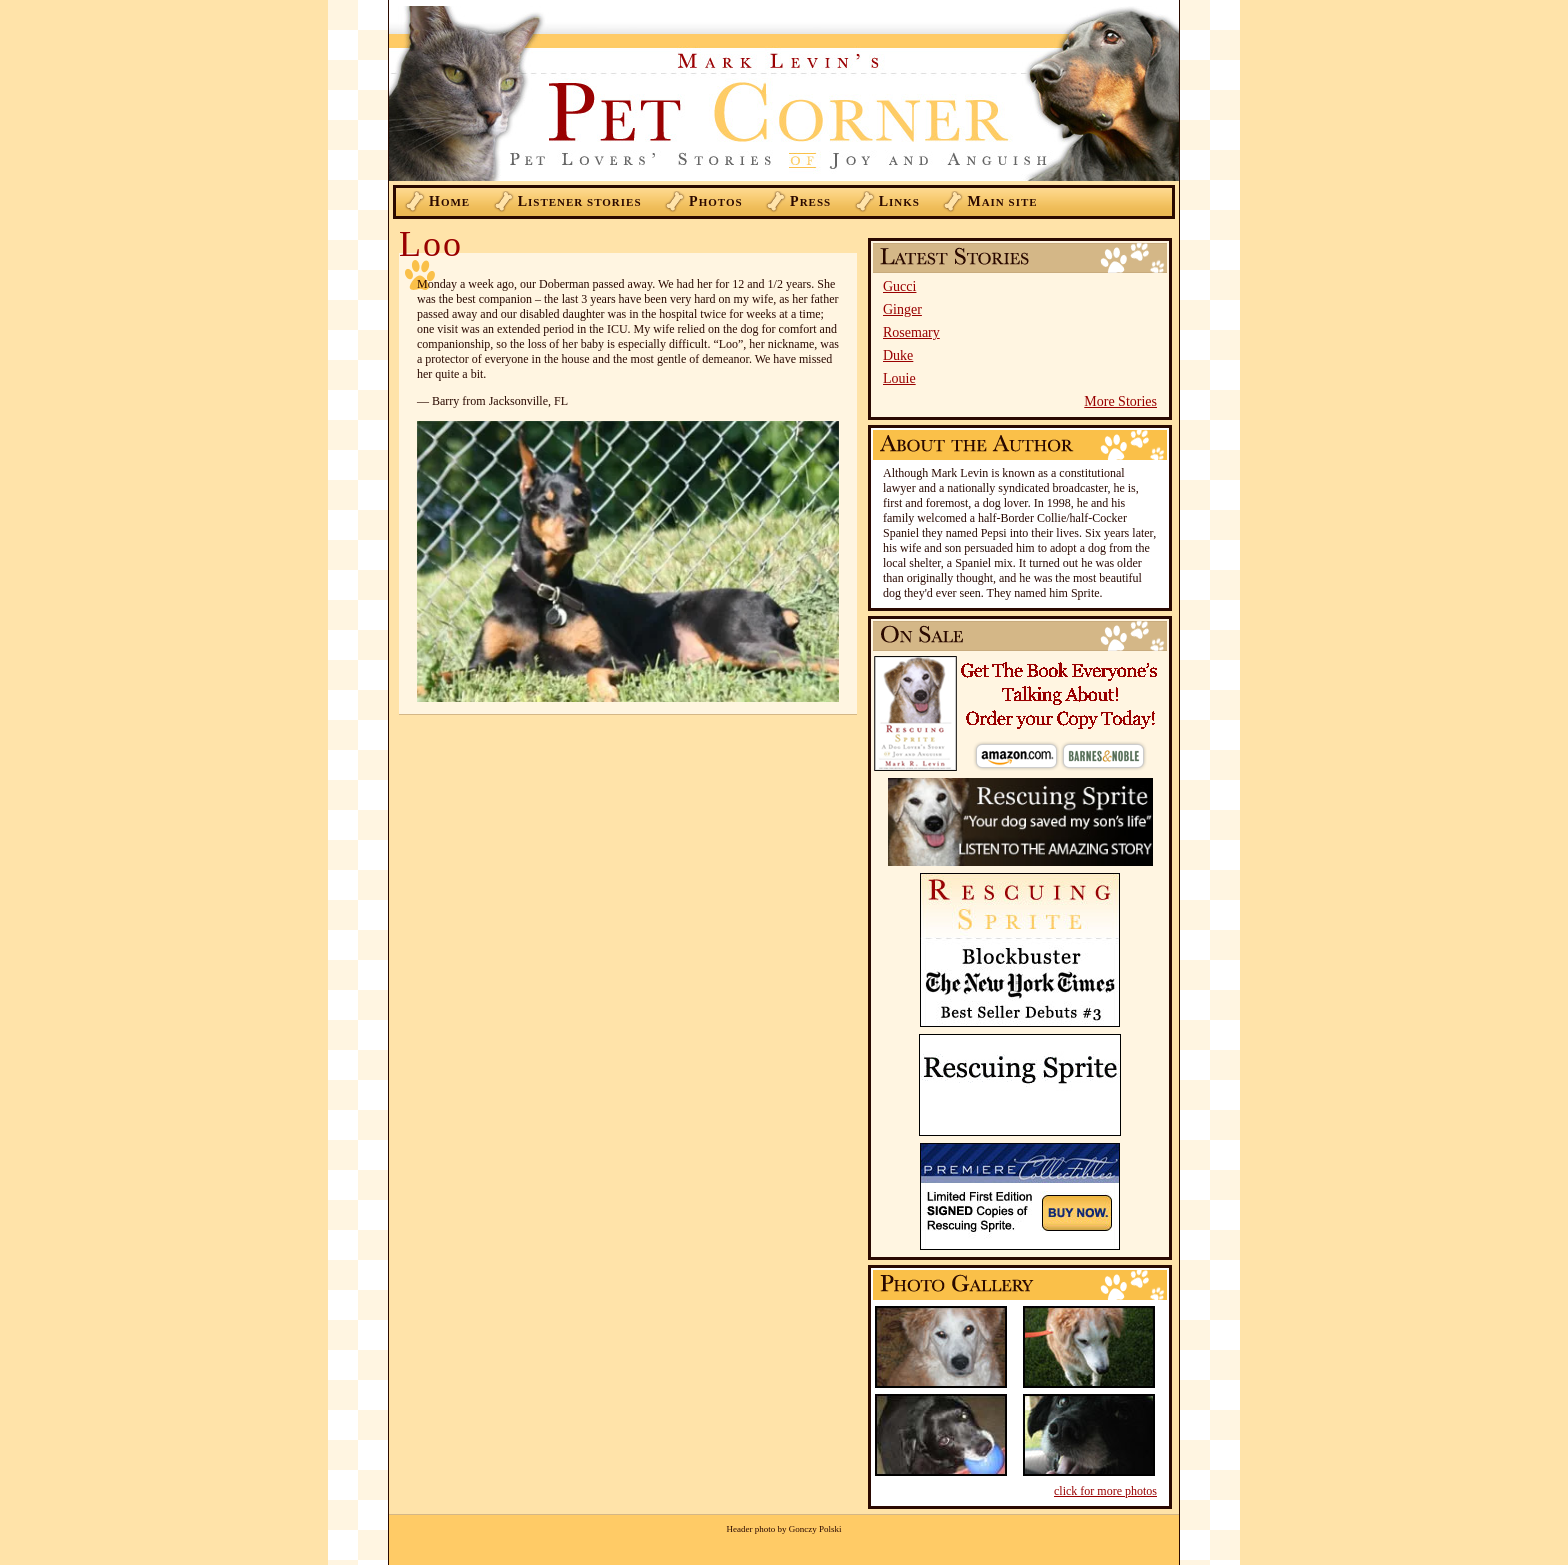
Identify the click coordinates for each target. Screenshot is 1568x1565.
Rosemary (911, 332)
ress (810, 201)
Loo (431, 244)
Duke (898, 355)
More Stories (1120, 401)
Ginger (902, 309)
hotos (716, 201)
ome (449, 201)
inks (899, 201)
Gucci (899, 286)
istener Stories (580, 201)
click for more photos (1105, 1491)
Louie (899, 378)
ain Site (1002, 201)
